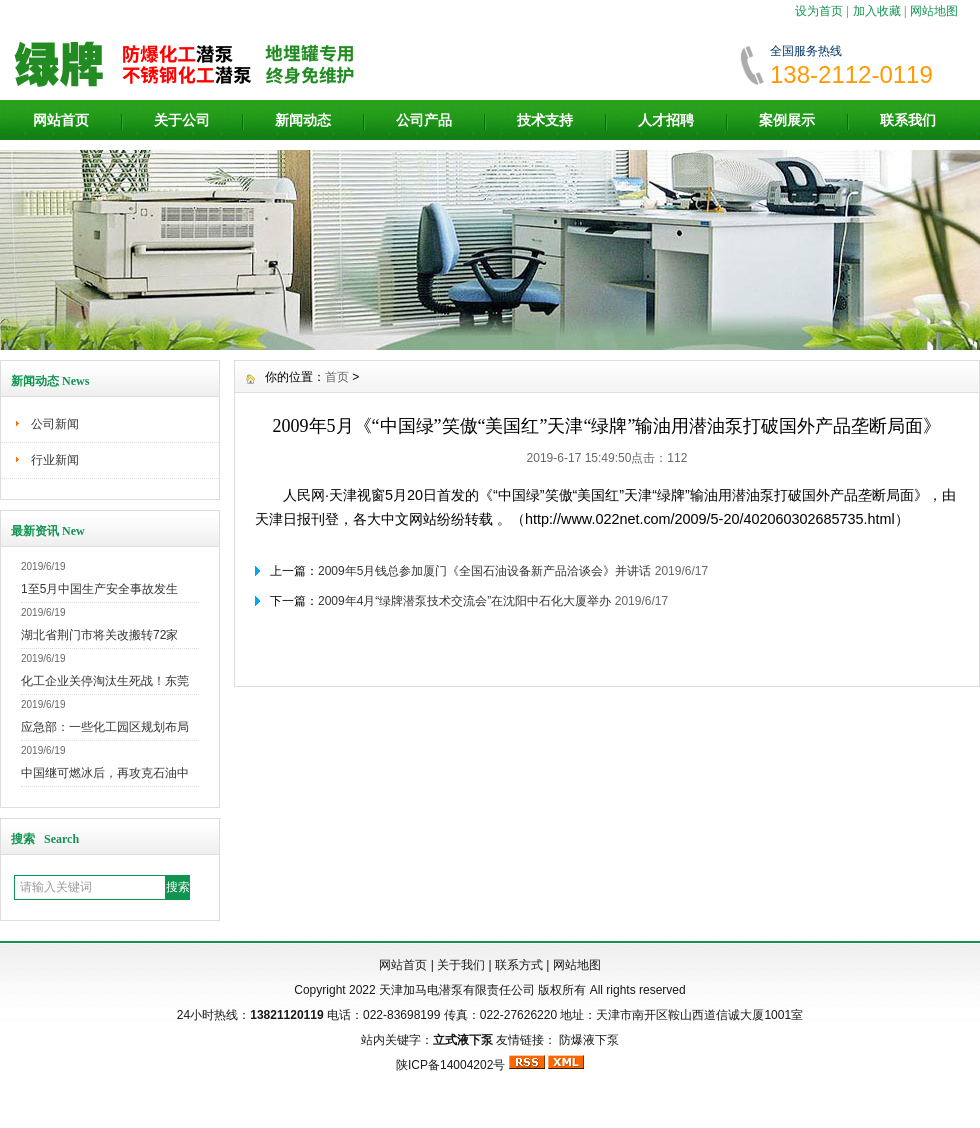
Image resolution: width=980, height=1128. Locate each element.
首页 (337, 377)
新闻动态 (303, 120)
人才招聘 (666, 120)
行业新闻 (55, 460)
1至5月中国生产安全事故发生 (99, 589)
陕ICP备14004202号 (450, 1065)
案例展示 (787, 120)
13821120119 (286, 1015)
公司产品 (424, 120)
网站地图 (934, 11)
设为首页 (819, 11)
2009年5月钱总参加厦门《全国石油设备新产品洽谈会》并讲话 (484, 571)
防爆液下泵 (589, 1040)
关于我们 (461, 965)
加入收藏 (877, 11)
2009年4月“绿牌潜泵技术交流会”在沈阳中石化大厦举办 (464, 601)
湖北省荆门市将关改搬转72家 (99, 635)
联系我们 (908, 120)
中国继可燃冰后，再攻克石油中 (105, 773)
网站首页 (61, 120)
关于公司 (182, 120)
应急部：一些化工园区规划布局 (105, 727)
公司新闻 (55, 424)
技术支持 (545, 120)
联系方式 (519, 965)
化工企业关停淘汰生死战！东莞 (105, 681)
